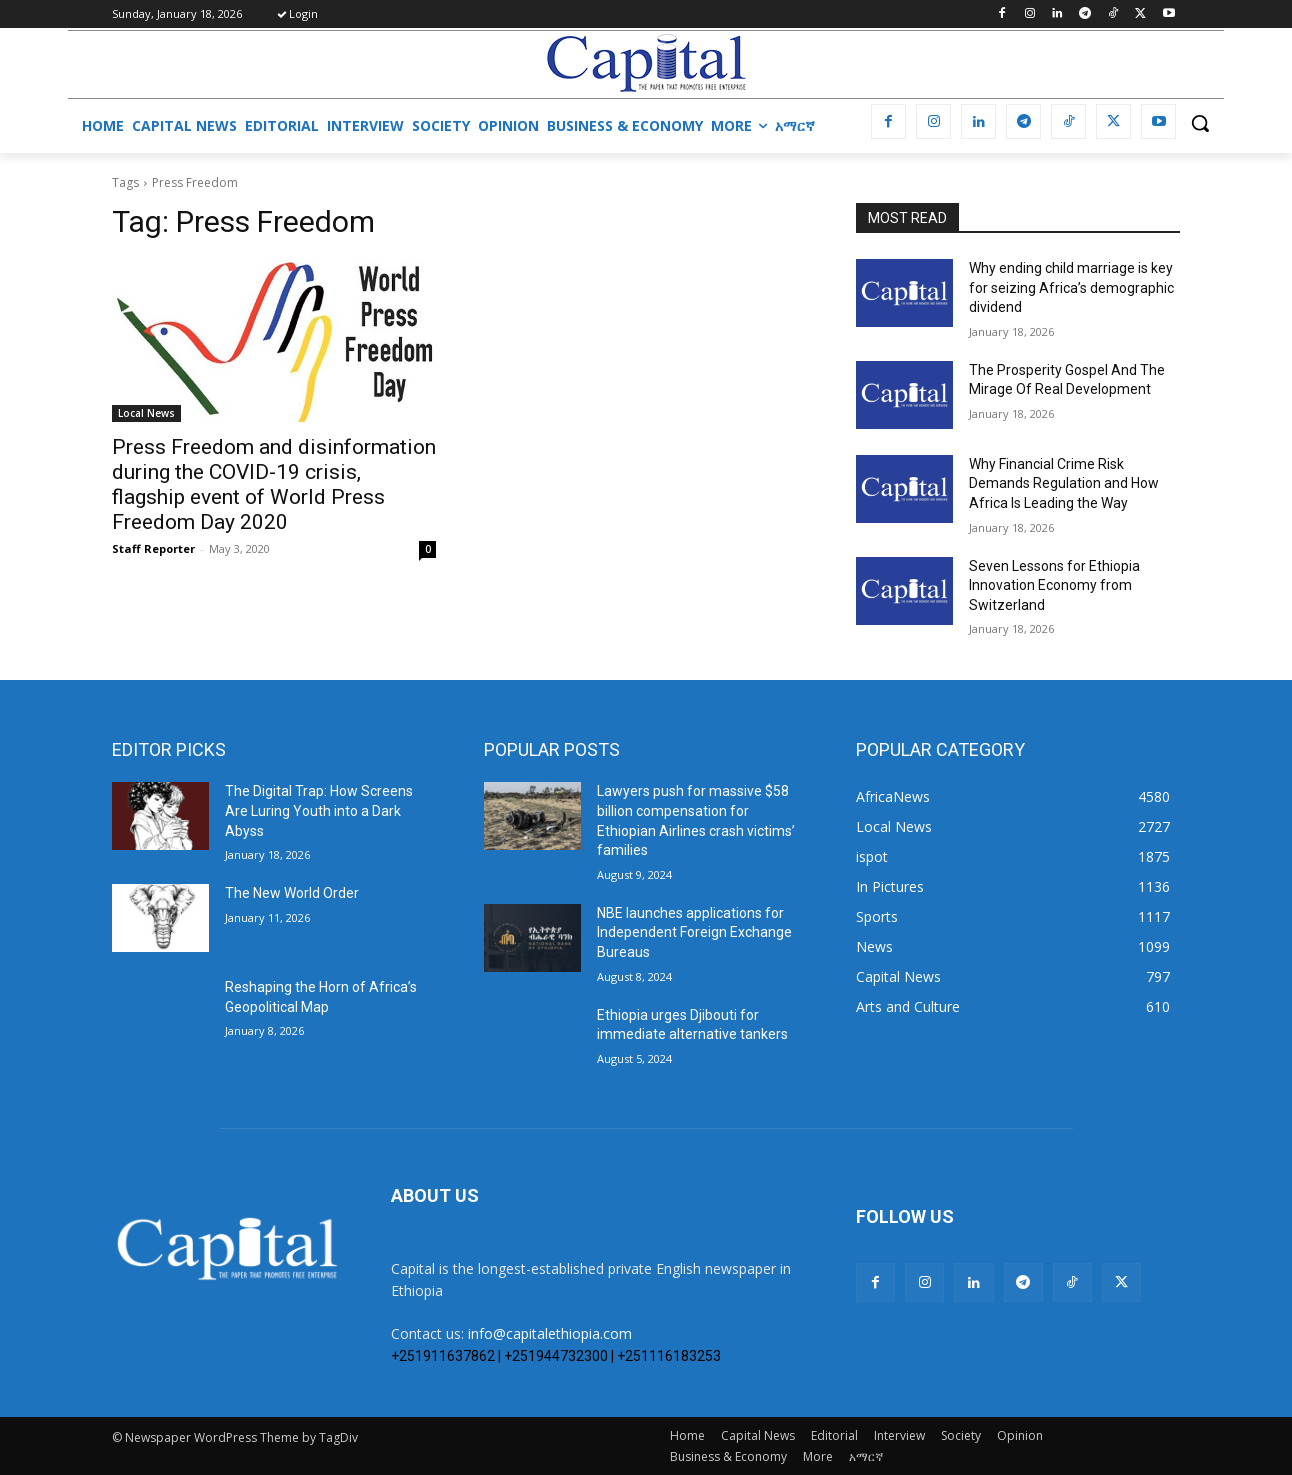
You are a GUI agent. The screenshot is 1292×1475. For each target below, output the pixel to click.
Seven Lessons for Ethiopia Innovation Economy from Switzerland (1054, 585)
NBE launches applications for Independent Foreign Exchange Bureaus (694, 932)
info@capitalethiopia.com (550, 1333)
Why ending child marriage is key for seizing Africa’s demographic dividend (1071, 287)
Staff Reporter (153, 548)
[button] (1200, 123)
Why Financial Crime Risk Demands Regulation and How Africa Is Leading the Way (1064, 483)
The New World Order (292, 893)
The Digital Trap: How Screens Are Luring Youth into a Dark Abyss (319, 810)
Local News (146, 413)
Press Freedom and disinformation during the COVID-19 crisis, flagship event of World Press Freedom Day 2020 (274, 484)
